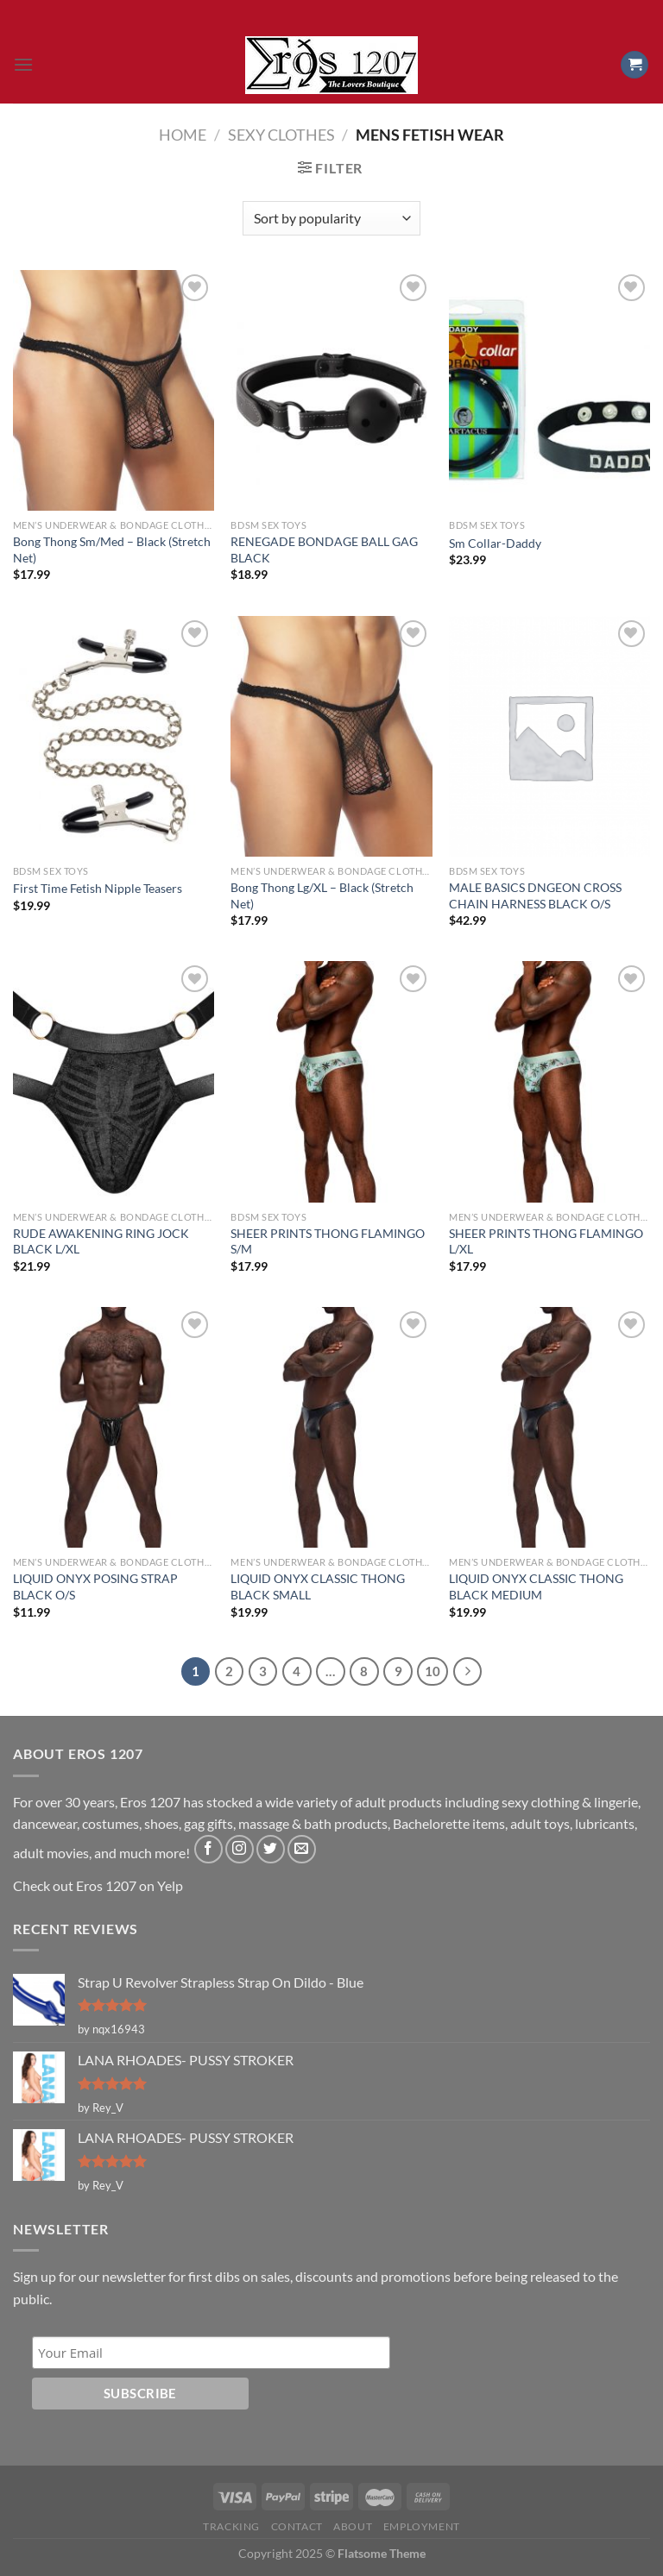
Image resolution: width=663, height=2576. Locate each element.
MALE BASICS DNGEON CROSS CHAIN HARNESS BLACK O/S (535, 895)
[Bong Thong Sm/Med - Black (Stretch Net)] (113, 390)
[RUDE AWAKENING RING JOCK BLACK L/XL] (113, 1081)
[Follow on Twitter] (270, 1849)
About (352, 2526)
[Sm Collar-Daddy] (549, 390)
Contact (297, 2526)
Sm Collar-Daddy (495, 543)
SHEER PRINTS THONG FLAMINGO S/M (327, 1241)
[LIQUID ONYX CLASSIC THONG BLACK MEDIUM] (549, 1427)
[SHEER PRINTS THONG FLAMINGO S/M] (331, 1081)
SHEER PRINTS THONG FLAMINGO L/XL (546, 1241)
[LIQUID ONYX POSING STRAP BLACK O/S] (113, 1427)
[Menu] (23, 64)
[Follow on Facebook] (208, 1849)
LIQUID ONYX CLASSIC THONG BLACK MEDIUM (536, 1586)
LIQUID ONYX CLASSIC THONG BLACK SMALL (317, 1586)
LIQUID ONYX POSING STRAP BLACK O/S (95, 1586)
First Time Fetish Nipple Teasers (97, 888)
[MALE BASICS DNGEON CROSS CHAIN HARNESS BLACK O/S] (549, 736)
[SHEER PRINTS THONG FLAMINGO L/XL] (549, 1081)
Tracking (231, 2526)
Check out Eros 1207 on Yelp (98, 1885)
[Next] (468, 1672)
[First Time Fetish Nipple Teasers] (113, 736)
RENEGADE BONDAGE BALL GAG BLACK (324, 549)
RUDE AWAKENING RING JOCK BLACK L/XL (101, 1241)
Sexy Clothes (281, 134)
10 (432, 1671)
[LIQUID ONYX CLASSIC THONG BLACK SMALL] (331, 1427)
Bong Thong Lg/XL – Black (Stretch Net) (322, 895)
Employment (421, 2526)
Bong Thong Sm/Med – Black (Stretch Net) (112, 549)
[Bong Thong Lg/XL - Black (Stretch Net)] (331, 736)
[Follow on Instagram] (239, 1849)
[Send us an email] (301, 1849)
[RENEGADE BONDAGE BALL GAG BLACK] (331, 390)
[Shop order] (331, 218)
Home (182, 134)
